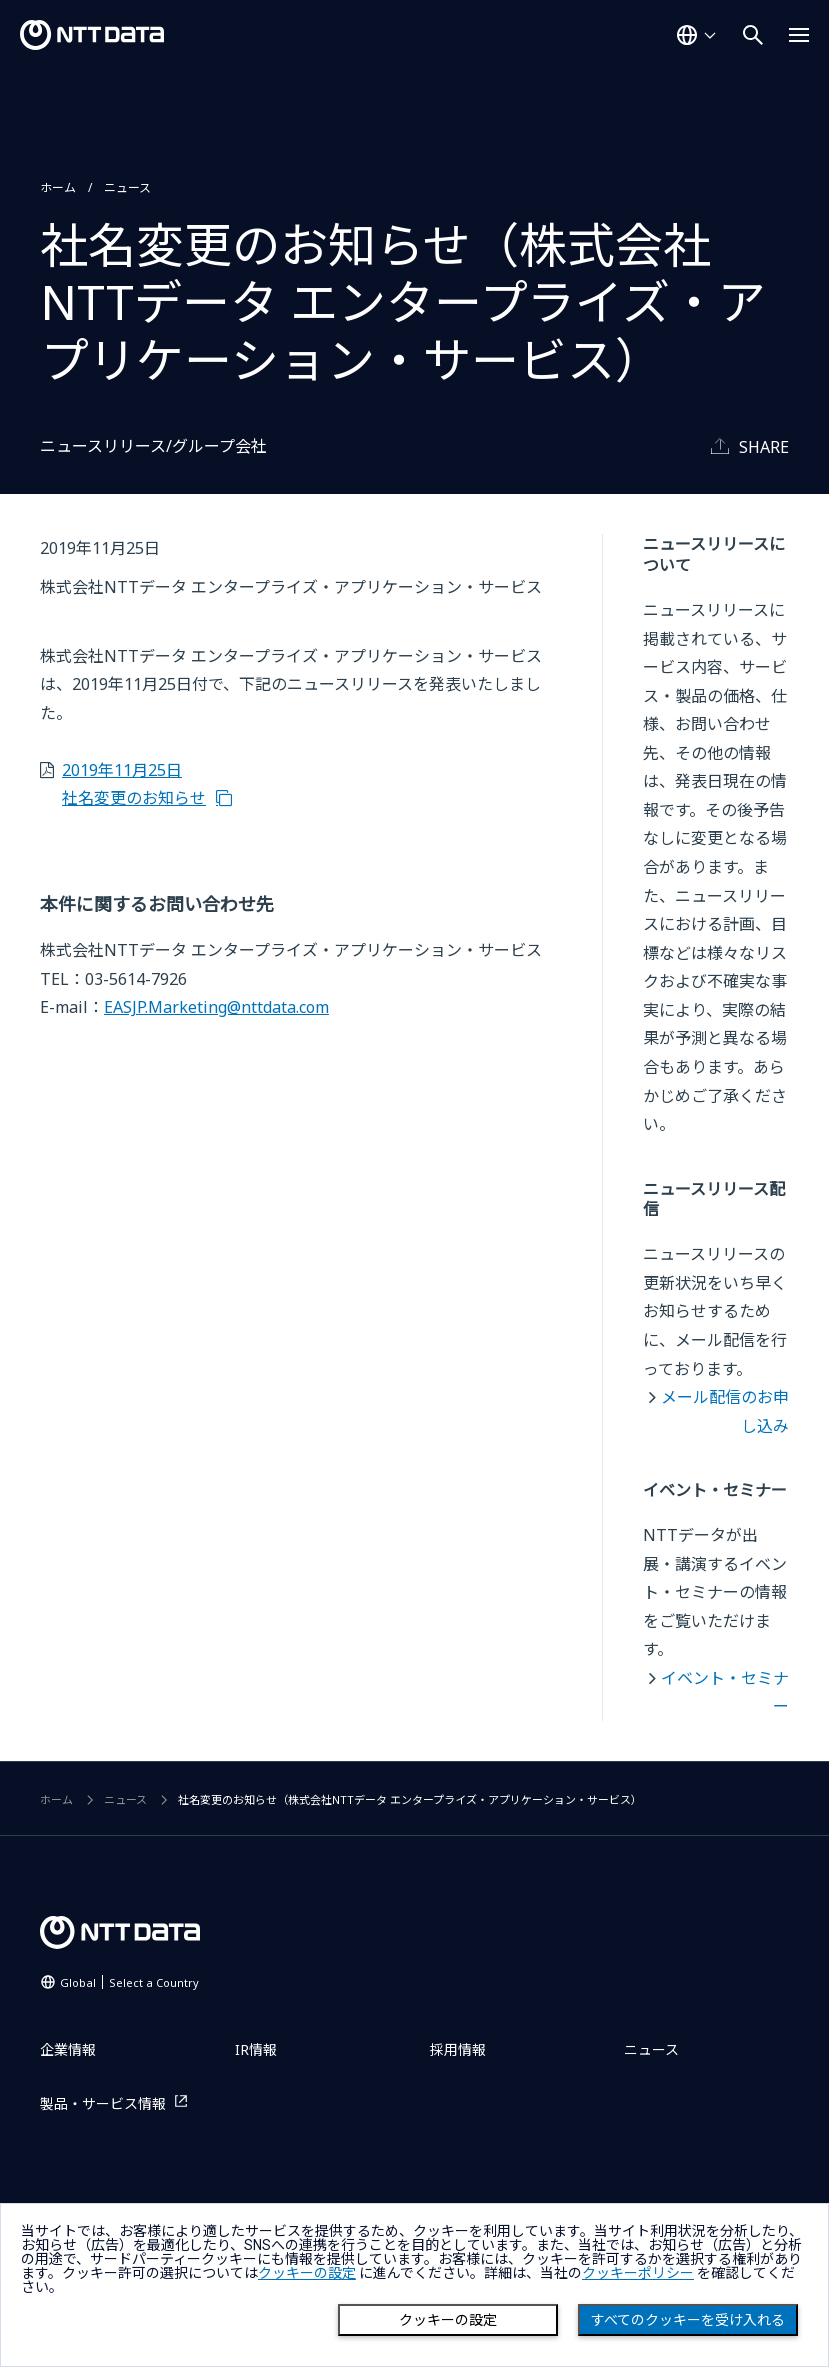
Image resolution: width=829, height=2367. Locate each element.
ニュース (127, 187)
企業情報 (68, 2049)
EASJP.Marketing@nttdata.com (216, 1007)
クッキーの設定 (448, 2320)
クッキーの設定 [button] (307, 2273)
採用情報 (458, 2049)
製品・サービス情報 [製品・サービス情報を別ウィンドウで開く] (103, 2103)
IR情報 (256, 2049)
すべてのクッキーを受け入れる (688, 2320)
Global (129, 1982)
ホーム (58, 187)
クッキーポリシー (638, 2273)
